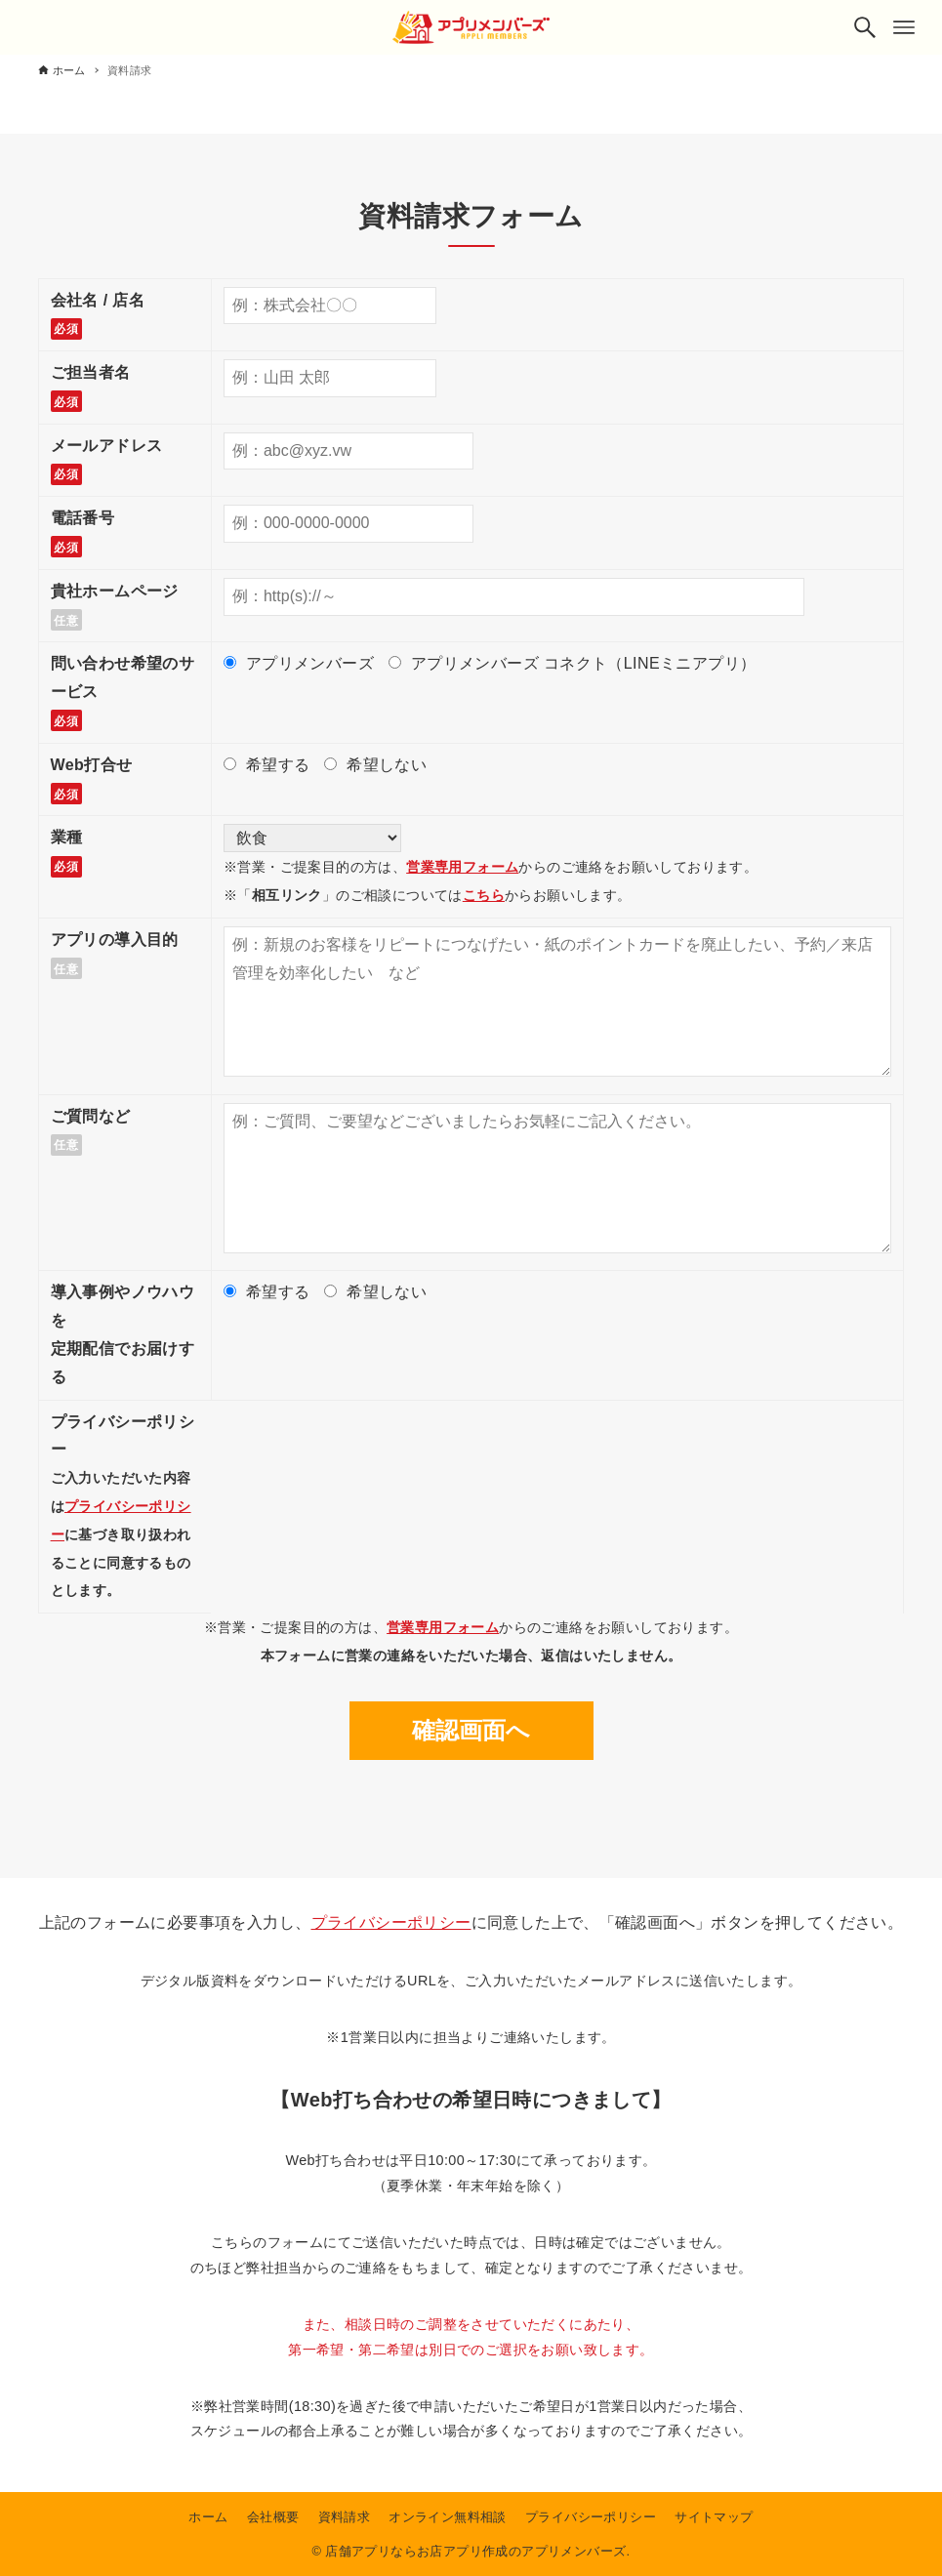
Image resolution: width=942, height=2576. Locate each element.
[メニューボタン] (903, 27)
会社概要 (273, 2517)
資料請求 (344, 2517)
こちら (484, 895)
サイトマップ (714, 2517)
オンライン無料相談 (448, 2517)
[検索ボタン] (864, 27)
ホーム (207, 2517)
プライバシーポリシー (391, 1922)
